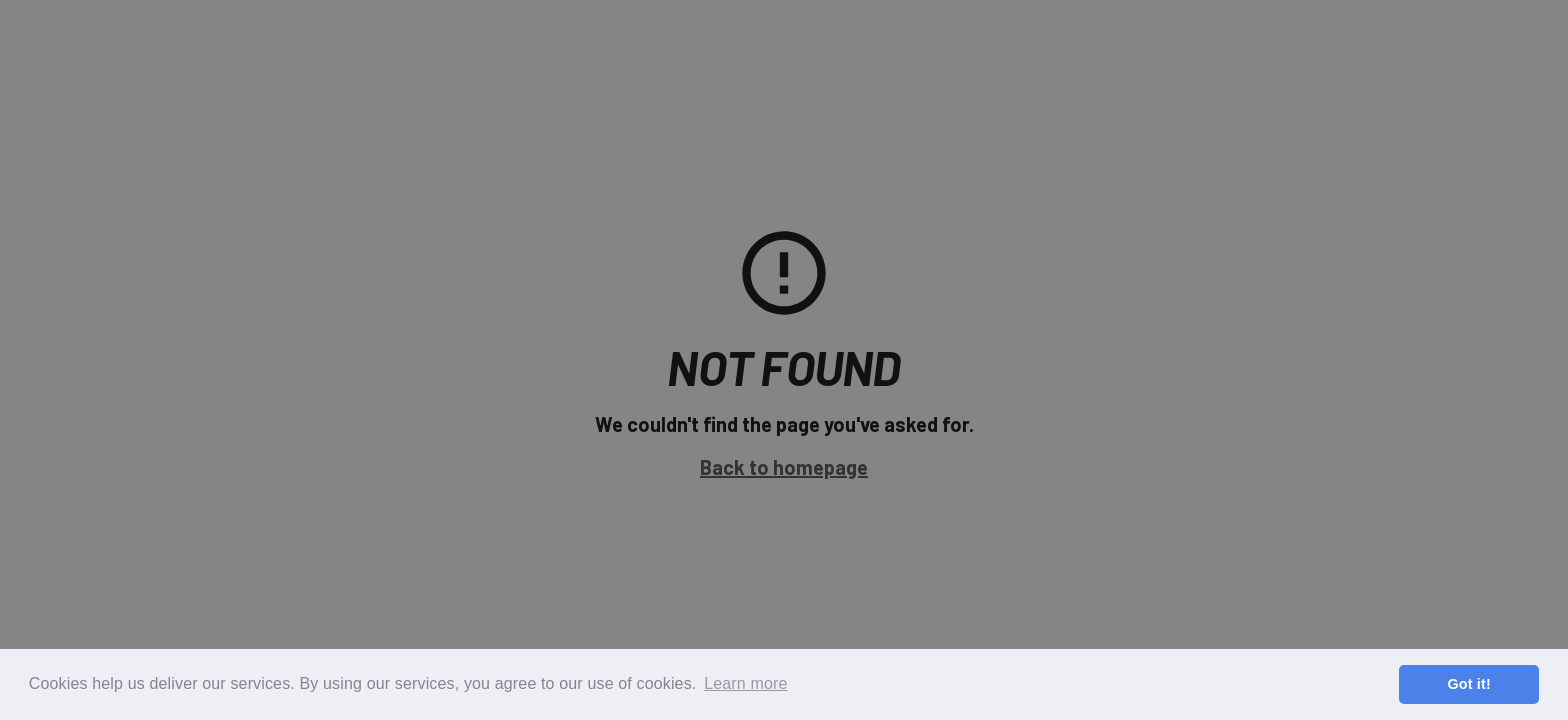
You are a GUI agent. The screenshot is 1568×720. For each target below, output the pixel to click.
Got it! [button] (1468, 684)
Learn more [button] (745, 683)
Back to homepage (784, 467)
